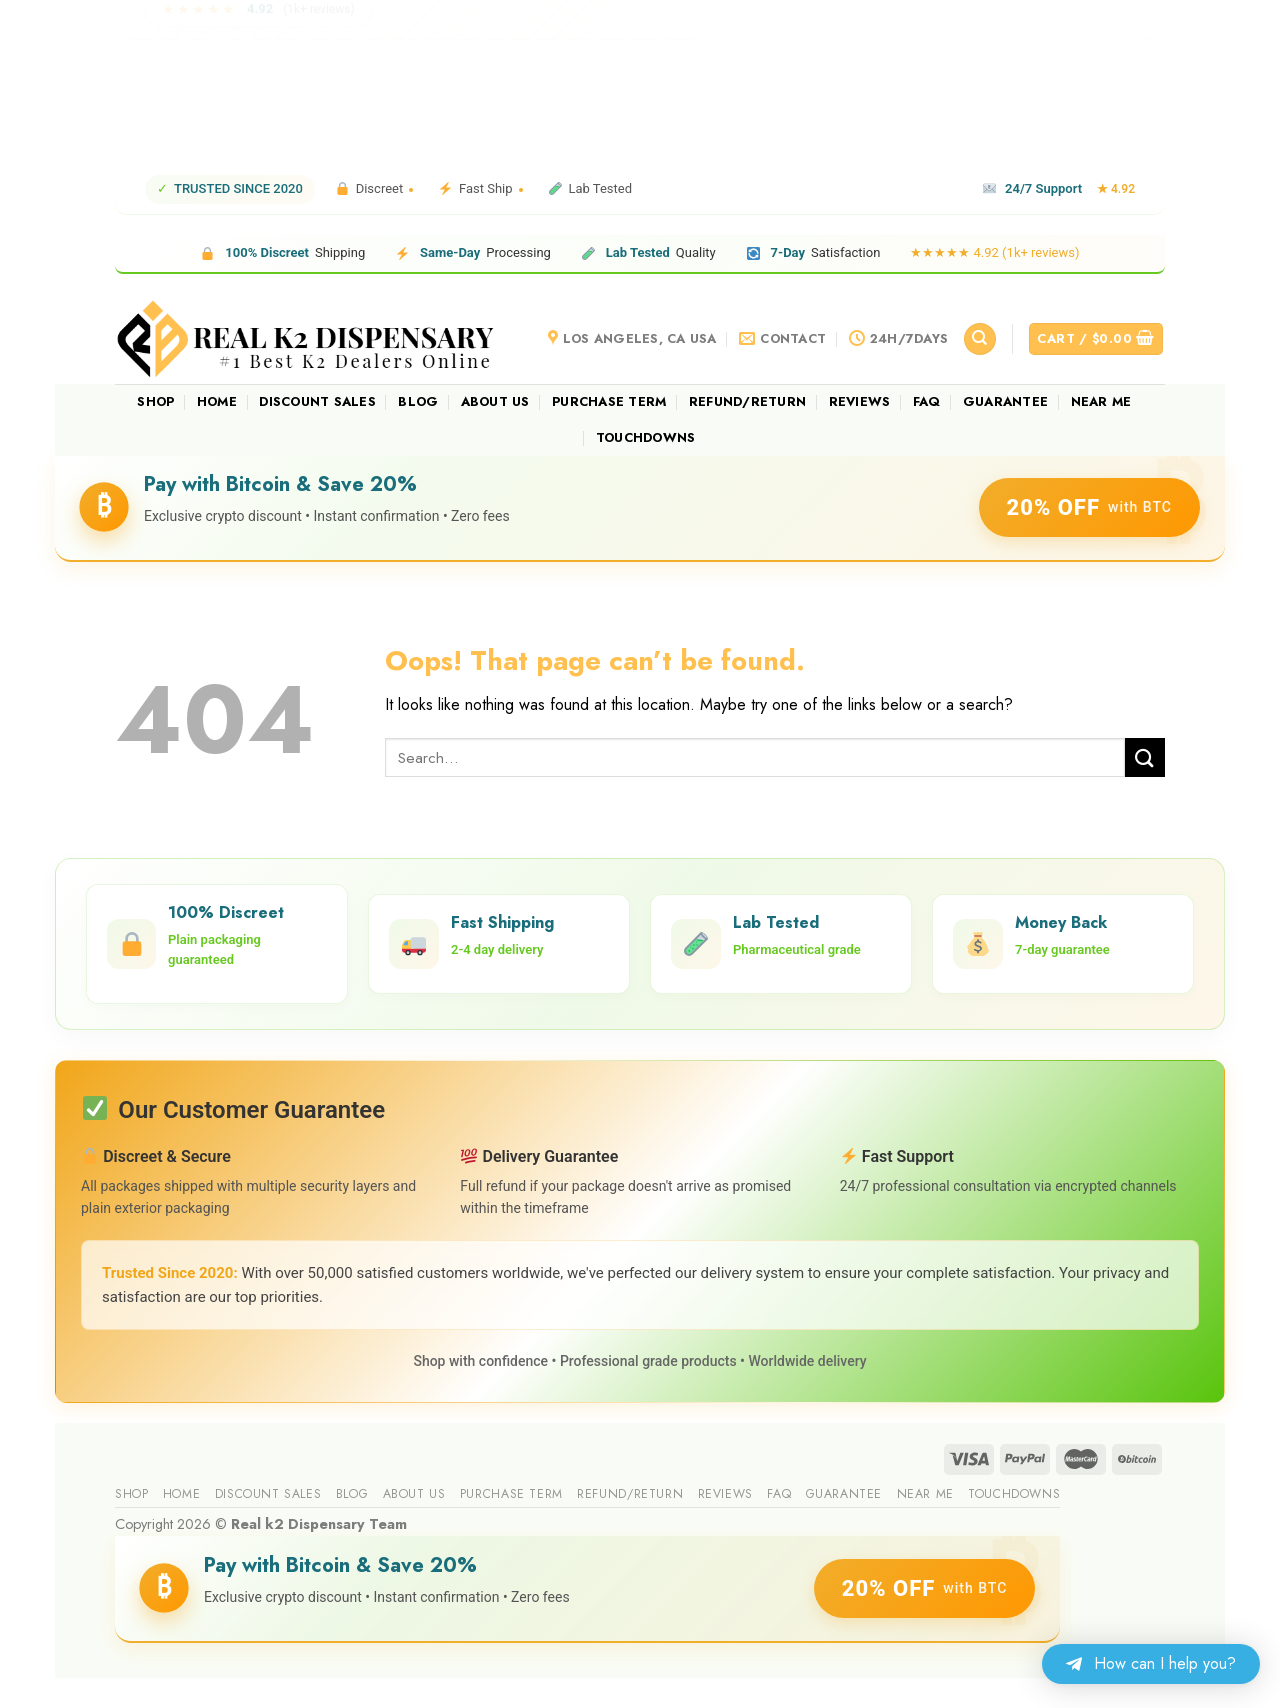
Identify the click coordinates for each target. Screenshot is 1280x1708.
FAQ (927, 401)
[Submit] (1145, 757)
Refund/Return (747, 401)
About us (495, 401)
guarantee (1005, 401)
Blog (418, 401)
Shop (155, 401)
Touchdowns (646, 437)
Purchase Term (609, 401)
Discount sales (317, 401)
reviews (860, 401)
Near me (1101, 401)
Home (217, 401)
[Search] (980, 339)
